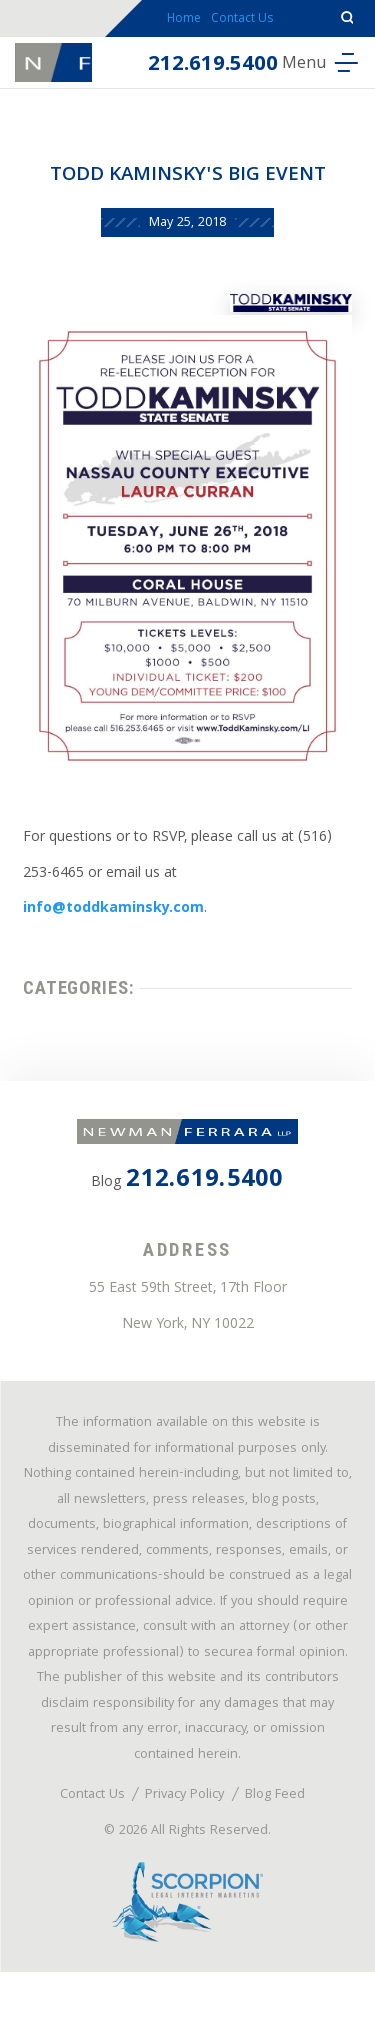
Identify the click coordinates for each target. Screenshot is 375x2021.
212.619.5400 (200, 77)
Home (177, 25)
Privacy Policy (185, 1838)
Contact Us (247, 25)
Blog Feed (278, 1838)
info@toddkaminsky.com (116, 918)
